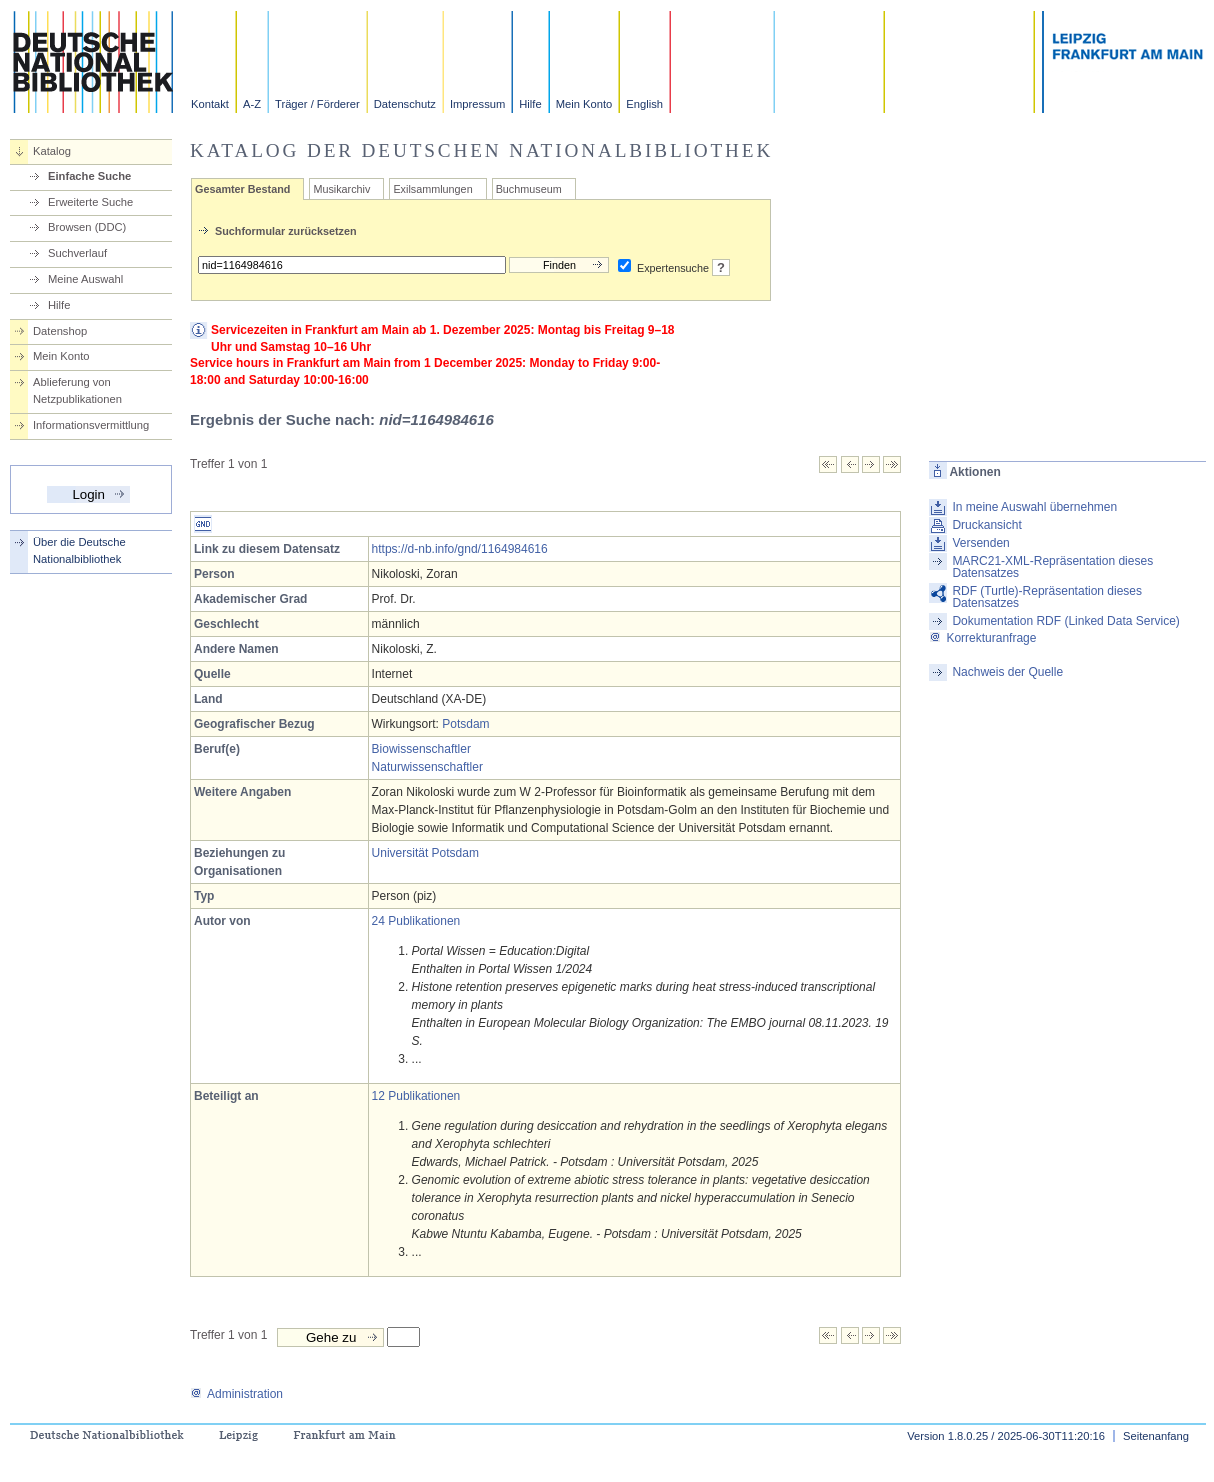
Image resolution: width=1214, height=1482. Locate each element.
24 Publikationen (416, 921)
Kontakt (210, 104)
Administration (236, 1394)
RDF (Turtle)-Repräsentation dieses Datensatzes (1047, 597)
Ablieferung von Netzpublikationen (77, 390)
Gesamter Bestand (242, 189)
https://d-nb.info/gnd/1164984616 (460, 549)
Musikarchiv (341, 189)
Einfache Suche (89, 176)
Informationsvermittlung (91, 425)
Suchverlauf (77, 253)
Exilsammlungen (432, 189)
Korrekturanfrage (982, 638)
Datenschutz (405, 104)
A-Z (252, 104)
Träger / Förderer (317, 104)
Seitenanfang (1156, 1436)
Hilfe (530, 104)
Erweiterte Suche (90, 202)
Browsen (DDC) (87, 227)
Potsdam (465, 724)
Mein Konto (584, 104)
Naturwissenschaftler (427, 767)
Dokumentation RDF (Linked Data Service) (1065, 621)
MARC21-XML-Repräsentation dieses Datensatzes (1052, 567)
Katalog (52, 151)
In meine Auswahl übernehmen (1034, 507)
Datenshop (60, 331)
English (644, 104)
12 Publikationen (416, 1096)
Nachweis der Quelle (1007, 672)
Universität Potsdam (425, 853)
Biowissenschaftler (421, 749)
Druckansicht (986, 525)
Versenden (980, 543)
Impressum (477, 104)
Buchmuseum (529, 189)
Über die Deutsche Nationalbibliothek (79, 550)
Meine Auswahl (85, 279)
